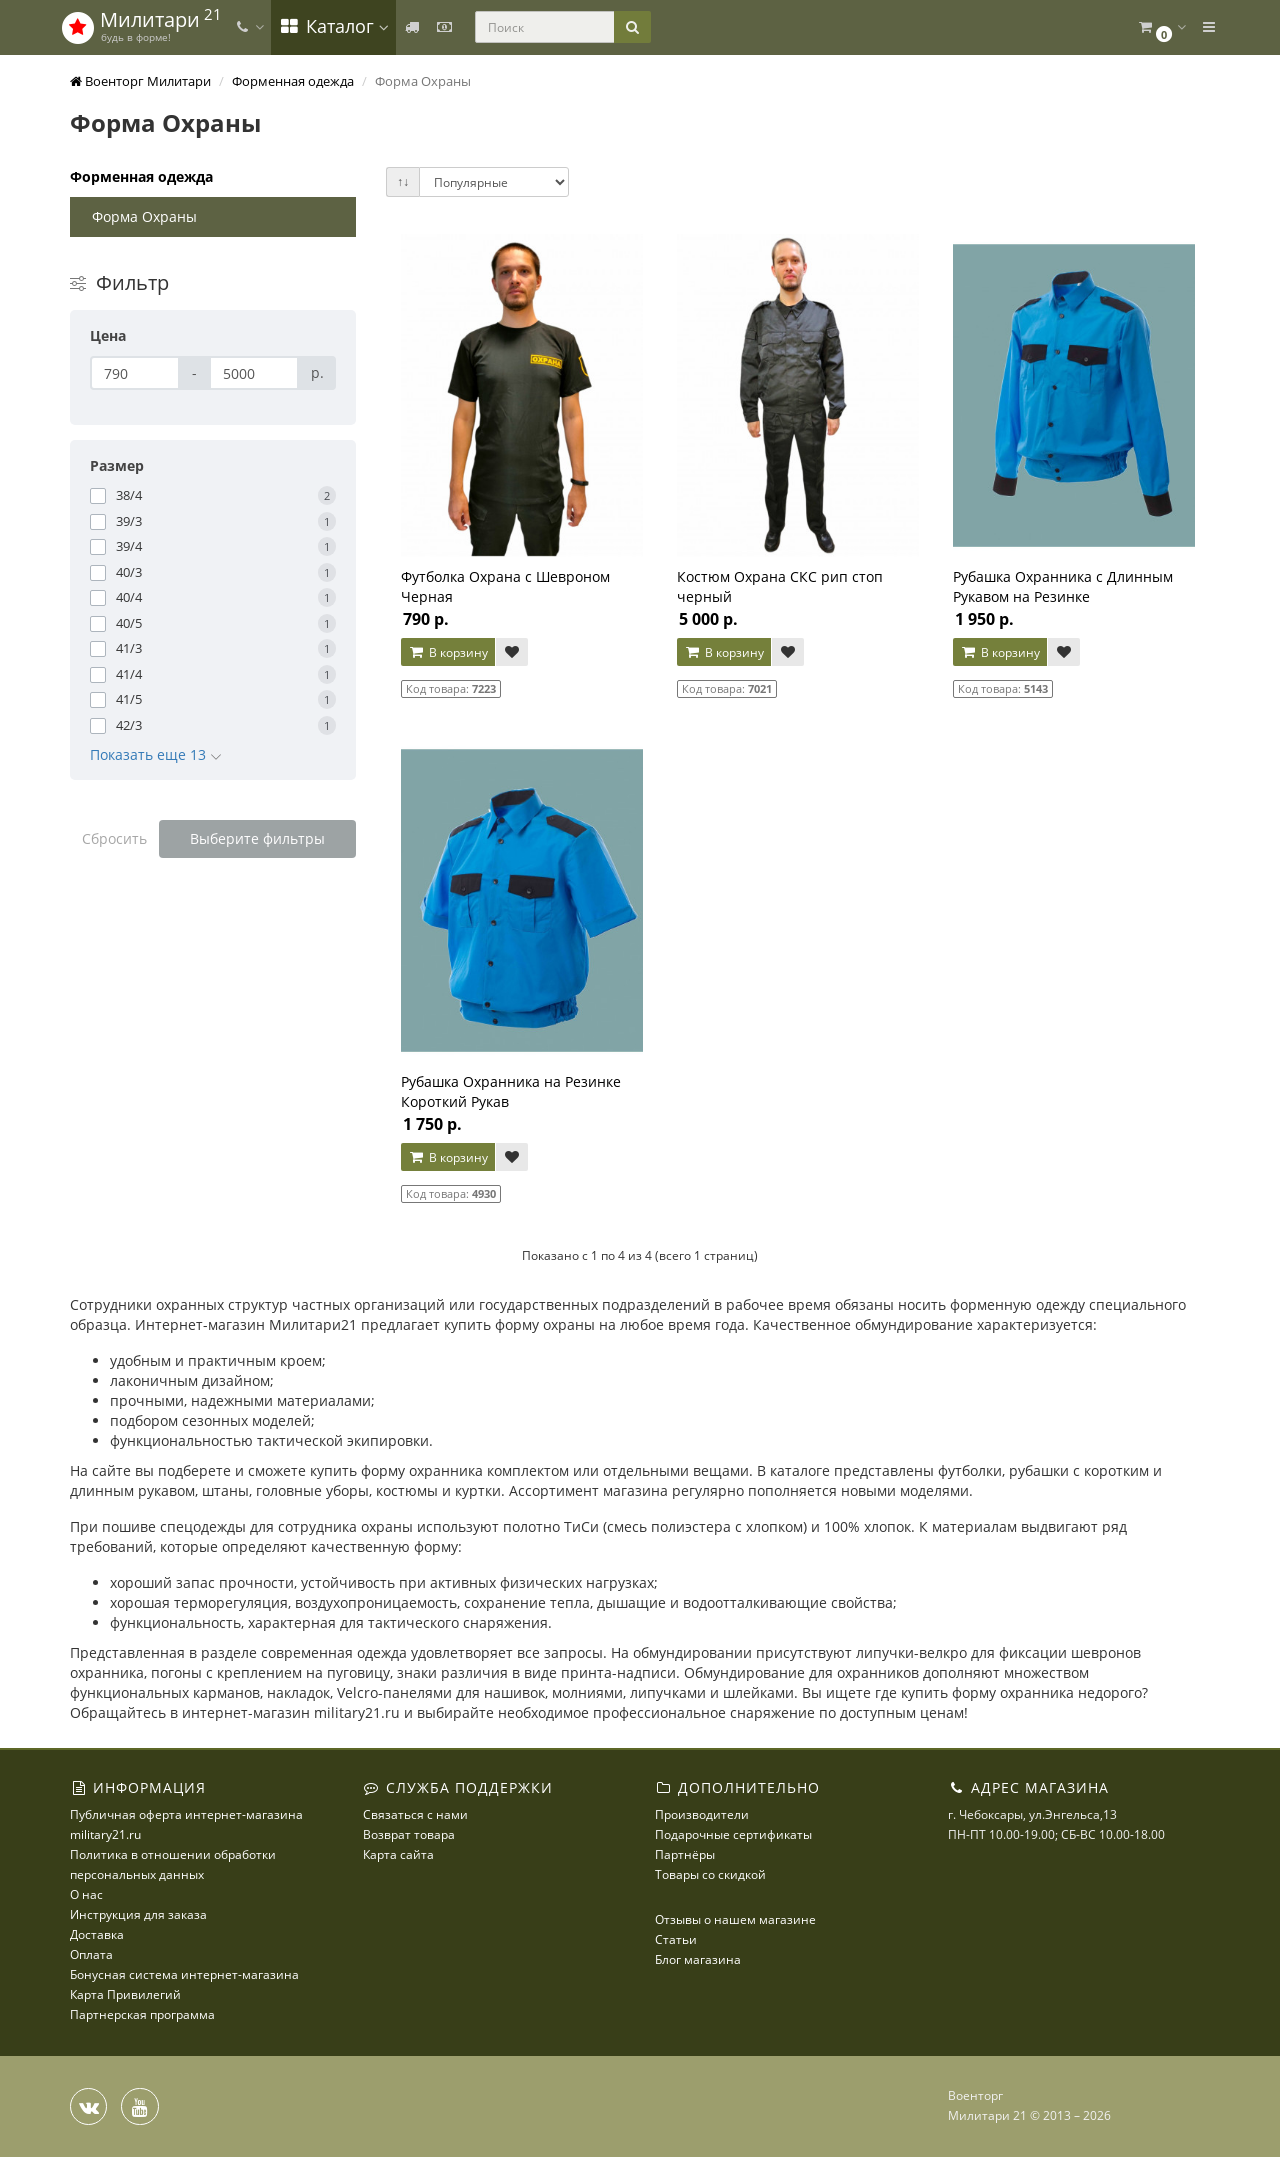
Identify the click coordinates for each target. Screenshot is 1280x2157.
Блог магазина (698, 1959)
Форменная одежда (141, 176)
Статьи (676, 1939)
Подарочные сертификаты (733, 1834)
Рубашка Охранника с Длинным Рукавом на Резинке (1063, 586)
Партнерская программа (142, 2014)
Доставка (97, 1934)
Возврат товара (409, 1834)
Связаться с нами (415, 1814)
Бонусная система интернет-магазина (184, 1974)
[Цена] (135, 373)
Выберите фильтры (257, 838)
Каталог (333, 26)
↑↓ (403, 181)
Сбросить (114, 838)
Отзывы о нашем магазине (735, 1919)
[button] (1161, 27)
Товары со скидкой (710, 1874)
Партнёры (685, 1854)
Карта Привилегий (125, 1994)
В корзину (448, 652)
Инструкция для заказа (138, 1914)
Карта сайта (398, 1854)
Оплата (91, 1954)
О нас (86, 1894)
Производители (702, 1814)
